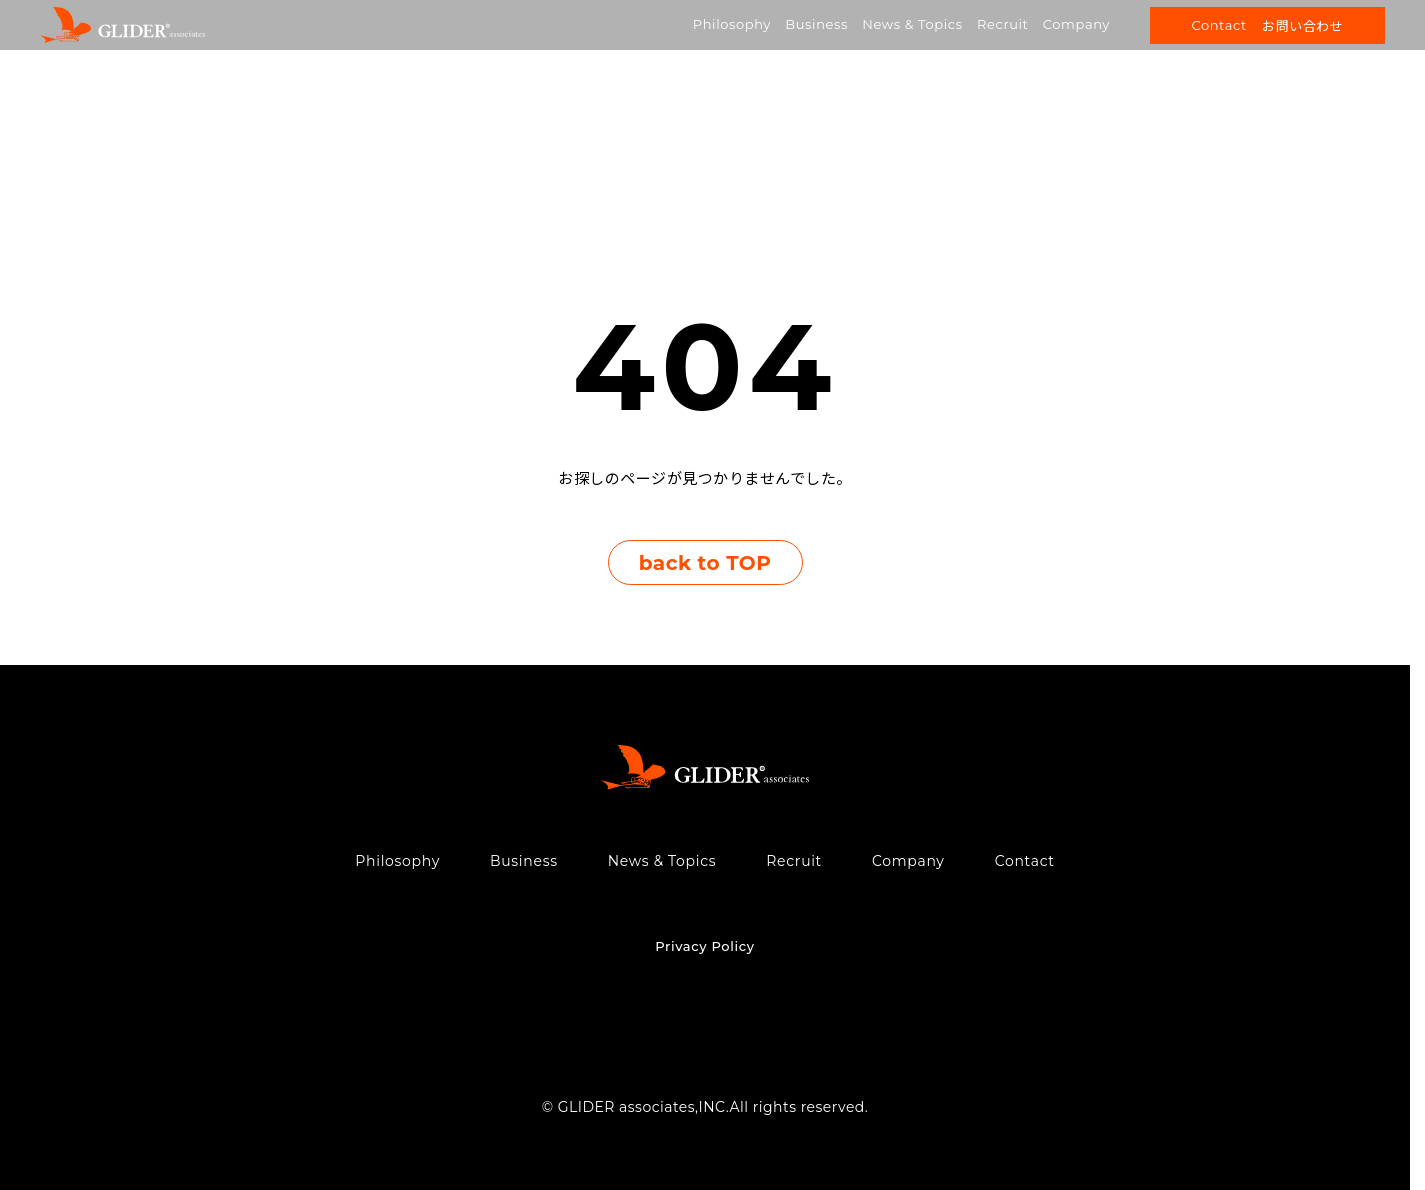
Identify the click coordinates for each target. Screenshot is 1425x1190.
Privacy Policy (704, 946)
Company (1076, 24)
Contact (1025, 861)
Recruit (1002, 24)
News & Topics (912, 24)
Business (816, 24)
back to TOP (705, 563)
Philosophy (732, 24)
